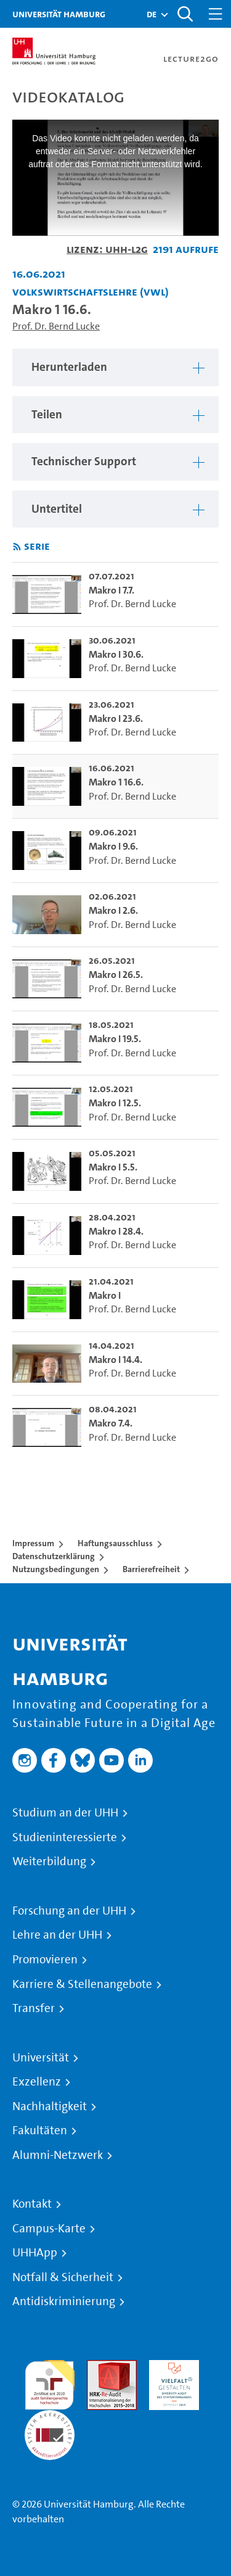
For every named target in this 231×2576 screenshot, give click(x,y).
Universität (40, 2058)
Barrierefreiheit (151, 1569)
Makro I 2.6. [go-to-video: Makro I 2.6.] (113, 910)
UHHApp (34, 2253)
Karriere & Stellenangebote (82, 1984)
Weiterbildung (49, 1861)
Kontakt (32, 2204)
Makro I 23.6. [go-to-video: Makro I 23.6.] (116, 718)
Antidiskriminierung (63, 2301)
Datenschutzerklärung (53, 1556)
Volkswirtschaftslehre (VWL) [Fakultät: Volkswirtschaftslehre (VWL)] (90, 291)
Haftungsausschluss (115, 1543)
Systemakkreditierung (50, 2417)
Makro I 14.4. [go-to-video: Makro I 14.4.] (115, 1359)
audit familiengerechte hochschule (50, 2382)
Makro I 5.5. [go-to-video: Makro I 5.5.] (113, 1167)
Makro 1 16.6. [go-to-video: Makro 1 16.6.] (116, 782)
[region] (115, 367)
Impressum (33, 1543)
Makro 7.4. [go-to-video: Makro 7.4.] (110, 1423)
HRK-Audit (171, 2367)
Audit (98, 2367)
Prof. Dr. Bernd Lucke (56, 326)
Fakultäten (39, 2131)
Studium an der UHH (65, 1813)
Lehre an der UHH (57, 1935)
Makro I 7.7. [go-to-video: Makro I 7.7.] (111, 590)
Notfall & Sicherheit (62, 2277)
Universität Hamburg (58, 13)
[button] (151, 14)
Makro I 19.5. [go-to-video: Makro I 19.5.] (115, 1038)
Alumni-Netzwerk (57, 2155)
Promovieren (45, 1960)
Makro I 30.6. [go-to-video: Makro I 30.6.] (116, 654)
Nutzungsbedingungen (55, 1569)
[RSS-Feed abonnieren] (17, 547)
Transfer (33, 2008)
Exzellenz (36, 2082)
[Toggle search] (184, 14)
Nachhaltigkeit (49, 2106)
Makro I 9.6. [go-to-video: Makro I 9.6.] (113, 846)
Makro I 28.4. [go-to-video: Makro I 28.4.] (116, 1231)
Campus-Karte (49, 2229)
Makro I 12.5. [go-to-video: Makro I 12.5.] (115, 1102)
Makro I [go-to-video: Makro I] (105, 1295)
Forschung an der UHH (69, 1911)
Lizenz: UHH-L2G (107, 249)
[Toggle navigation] (215, 14)
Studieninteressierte (64, 1837)
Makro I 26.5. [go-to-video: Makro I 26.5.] (116, 974)
